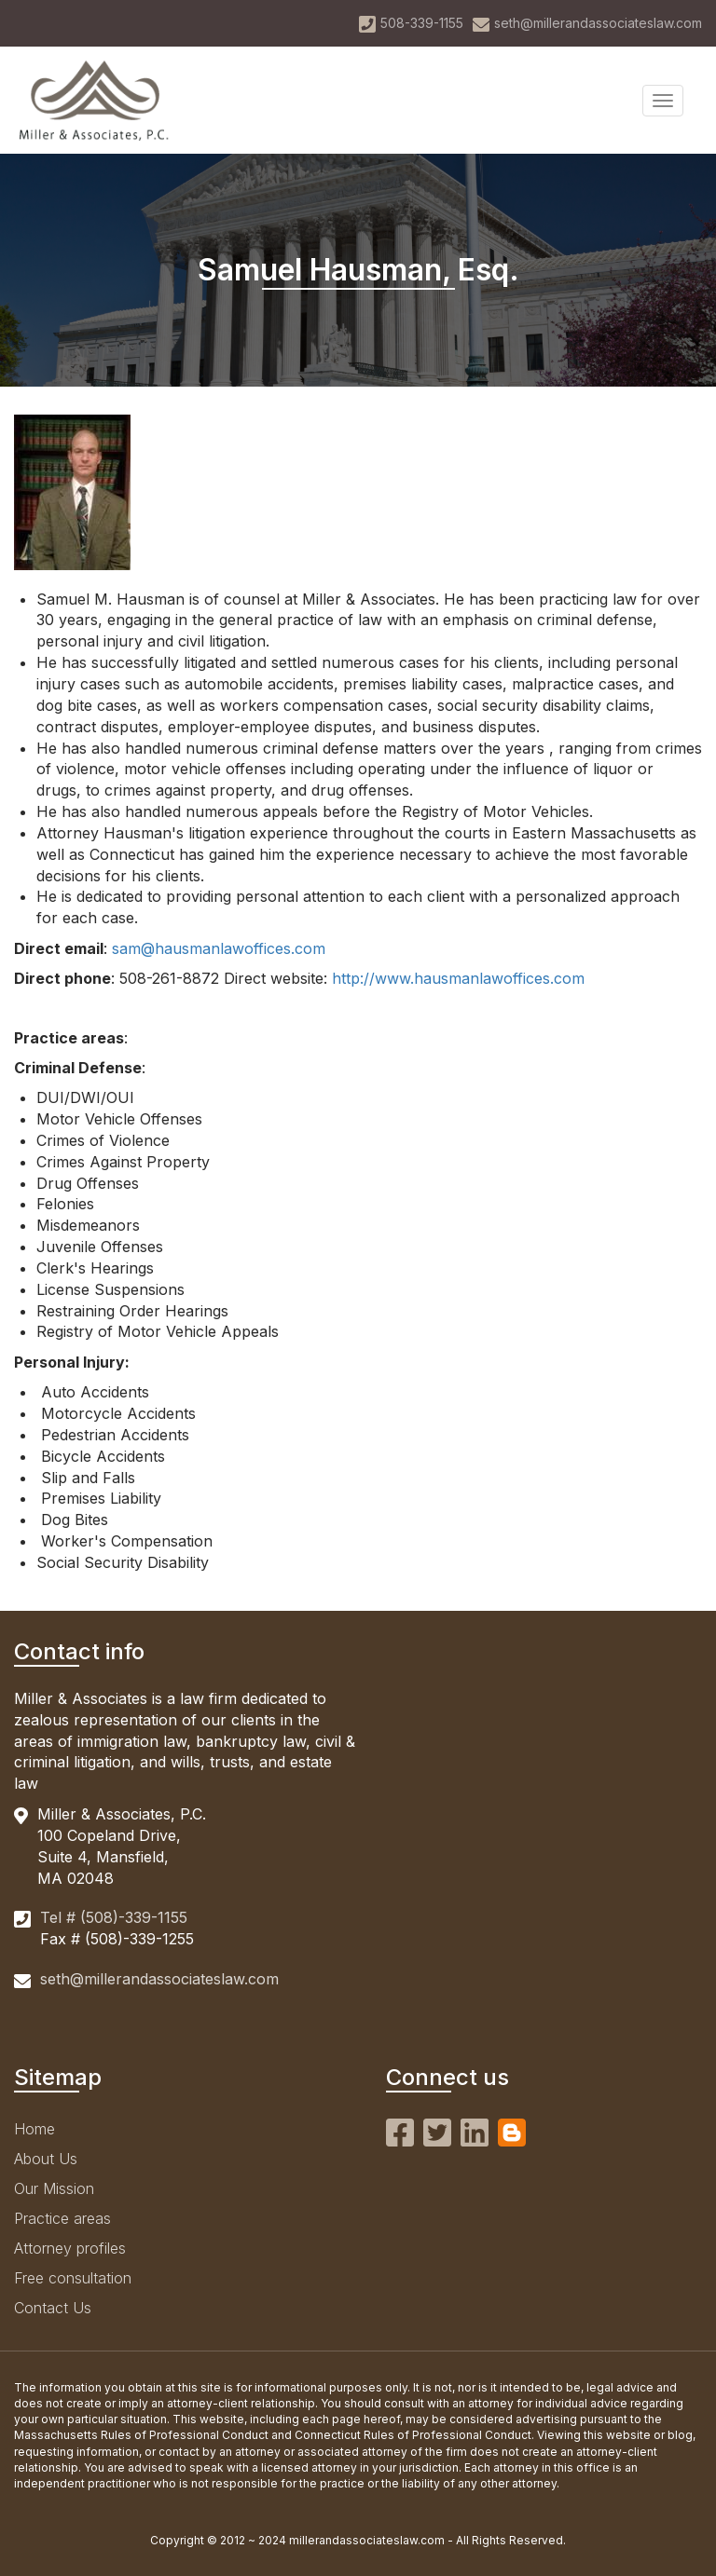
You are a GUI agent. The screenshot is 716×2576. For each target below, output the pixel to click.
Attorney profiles (70, 2248)
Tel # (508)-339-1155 (113, 1917)
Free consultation (72, 2278)
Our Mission (54, 2188)
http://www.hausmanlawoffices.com (458, 978)
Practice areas (62, 2218)
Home (34, 2128)
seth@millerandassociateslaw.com (159, 1978)
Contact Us (52, 2307)
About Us (45, 2158)
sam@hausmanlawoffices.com (218, 948)
